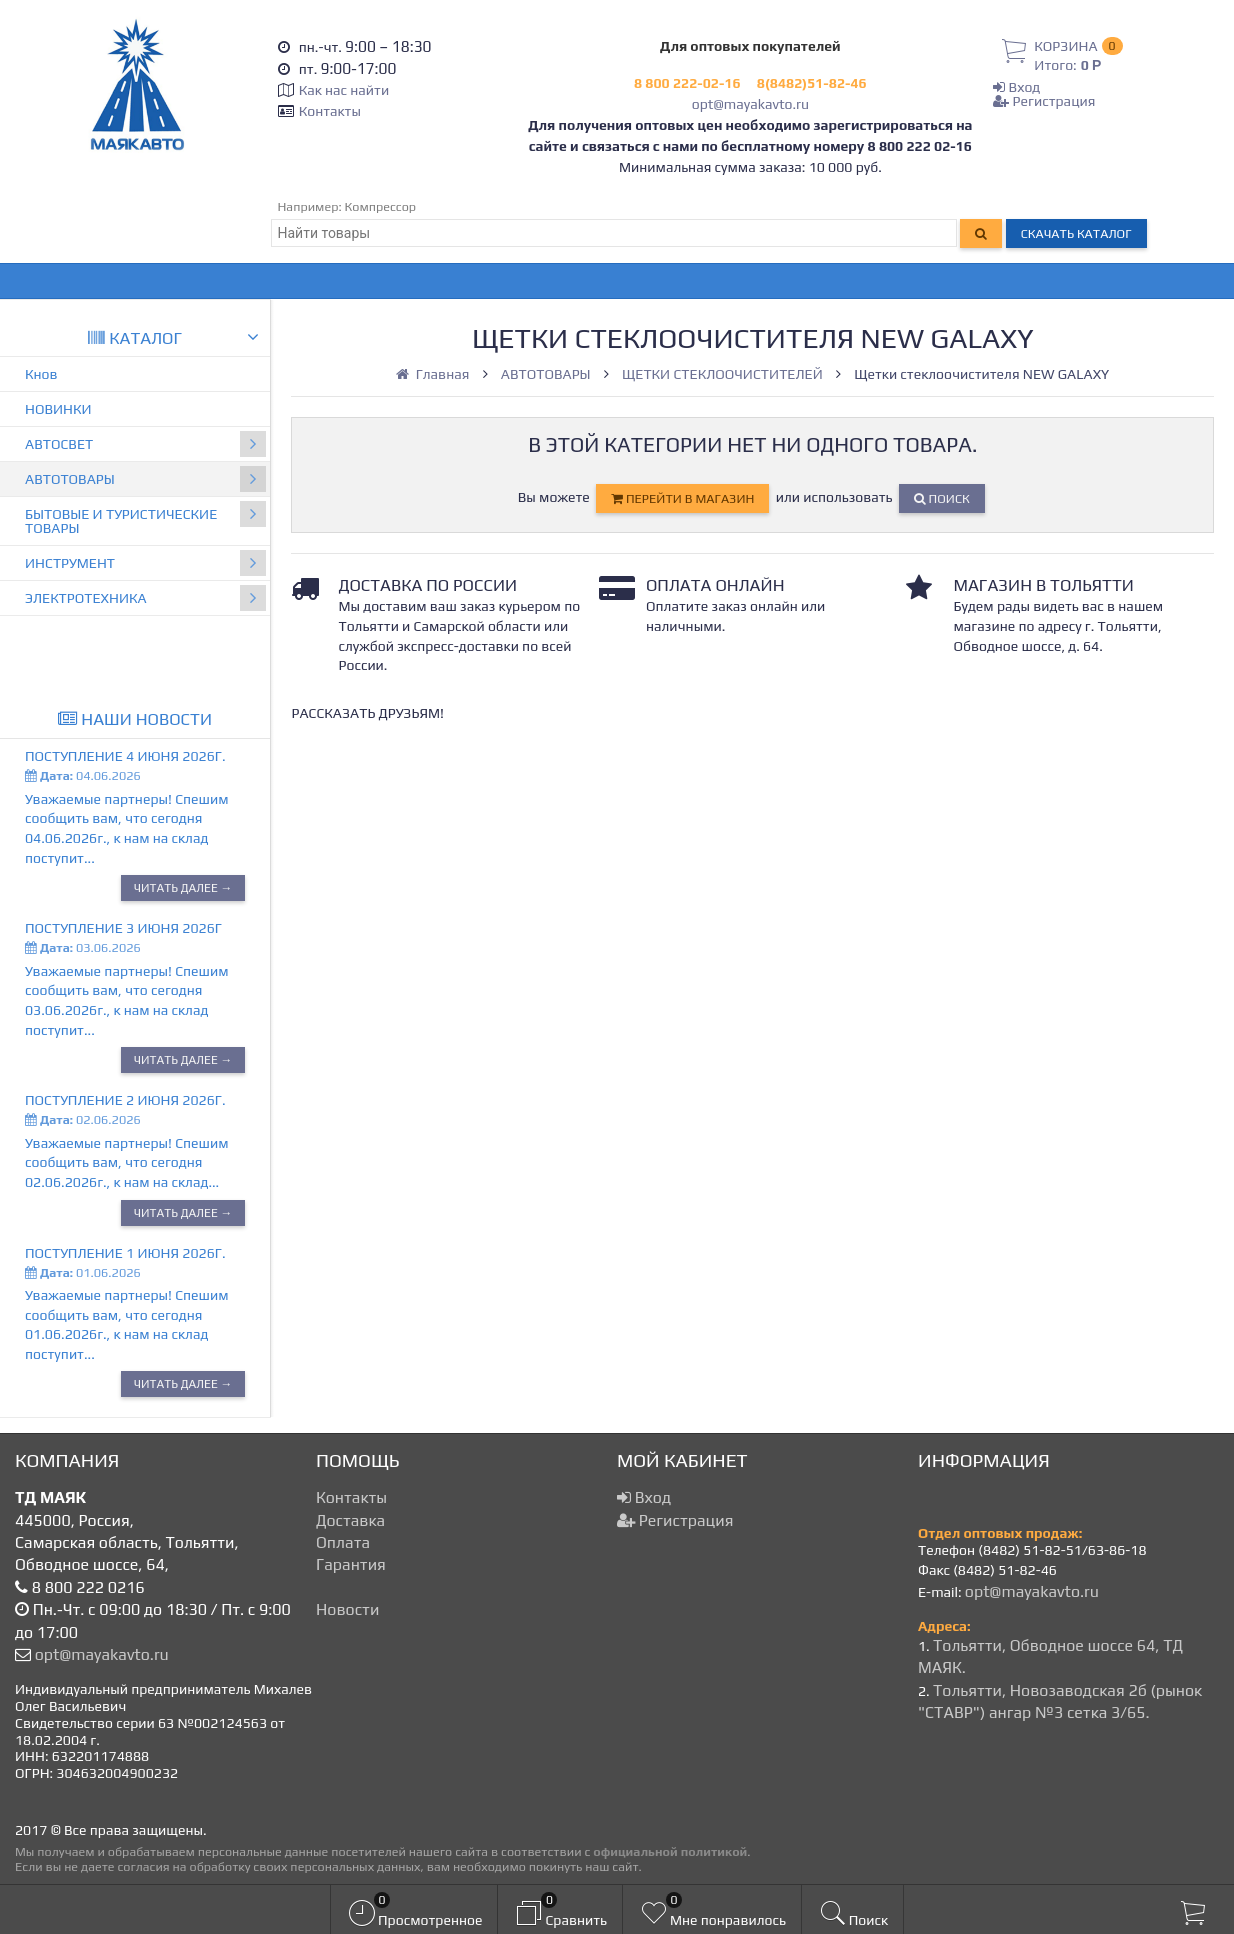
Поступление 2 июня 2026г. (125, 1100)
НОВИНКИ (58, 409)
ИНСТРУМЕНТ (145, 563)
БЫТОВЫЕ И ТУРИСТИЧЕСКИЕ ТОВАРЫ (145, 518)
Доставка (350, 1520)
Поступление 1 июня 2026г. (125, 1253)
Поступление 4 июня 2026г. (125, 756)
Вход (1016, 87)
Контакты (330, 111)
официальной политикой (670, 1851)
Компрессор (381, 206)
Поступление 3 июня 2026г (123, 928)
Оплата (343, 1542)
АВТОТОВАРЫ (145, 479)
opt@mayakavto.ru (750, 104)
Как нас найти (344, 90)
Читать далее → (183, 888)
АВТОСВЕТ (145, 444)
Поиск (942, 498)
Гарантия (351, 1564)
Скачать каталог (1076, 233)
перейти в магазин (682, 498)
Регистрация (1044, 101)
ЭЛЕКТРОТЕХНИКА (145, 598)
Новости (347, 1609)
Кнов (41, 374)
